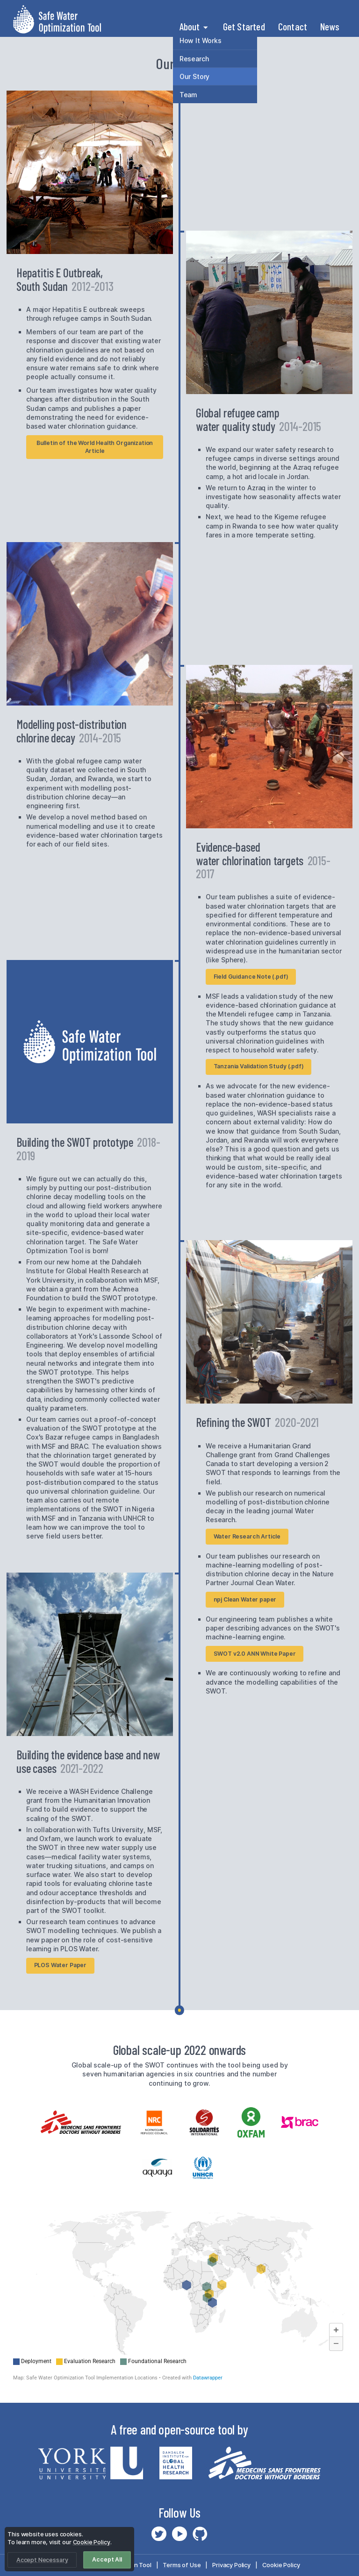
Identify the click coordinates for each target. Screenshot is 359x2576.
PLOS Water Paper (60, 1965)
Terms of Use (182, 2565)
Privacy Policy (231, 2565)
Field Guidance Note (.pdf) (251, 976)
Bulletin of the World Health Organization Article (94, 446)
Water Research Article (247, 1536)
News (329, 26)
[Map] (179, 2296)
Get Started (244, 26)
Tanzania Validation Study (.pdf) (259, 1066)
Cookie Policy (281, 2565)
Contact (292, 26)
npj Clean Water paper (245, 1599)
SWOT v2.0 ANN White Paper (255, 1653)
